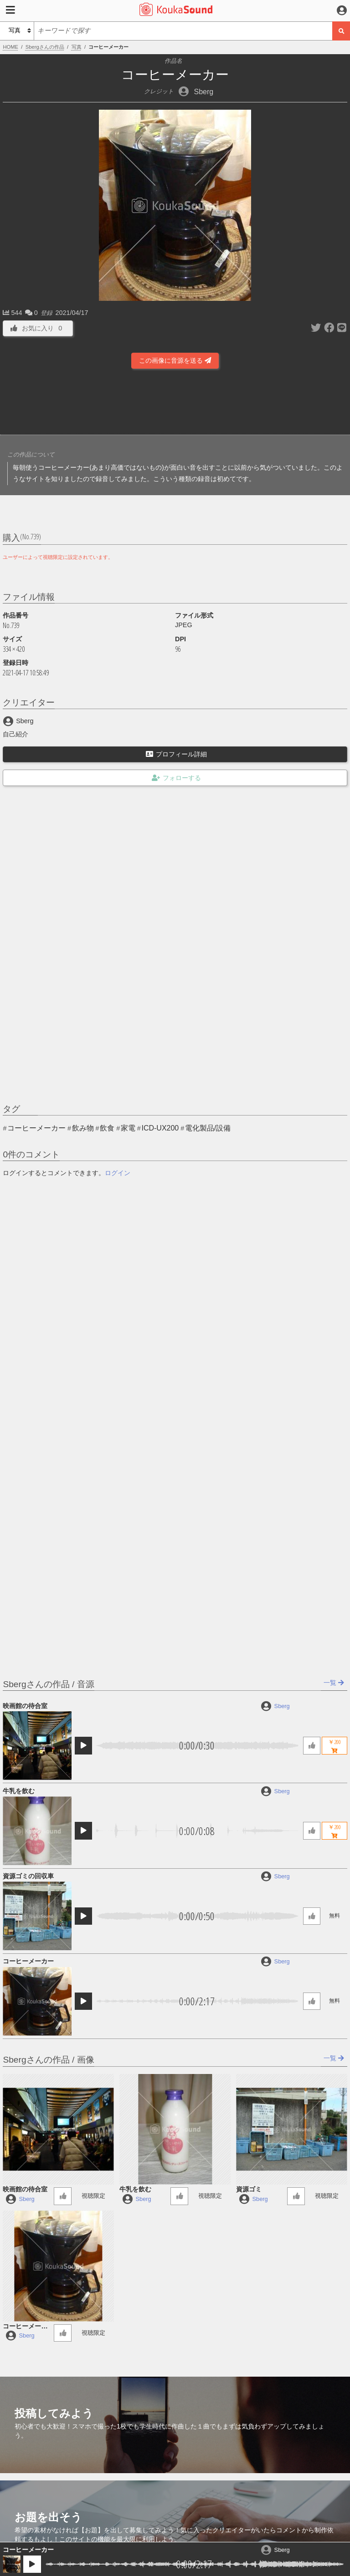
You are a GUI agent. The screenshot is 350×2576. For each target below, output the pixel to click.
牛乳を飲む (19, 1791)
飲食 (107, 1128)
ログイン (117, 1172)
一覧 (334, 1682)
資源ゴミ (249, 2189)
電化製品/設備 (208, 1128)
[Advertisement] (175, 404)
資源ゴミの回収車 (28, 1876)
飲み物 (83, 1128)
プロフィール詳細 (176, 754)
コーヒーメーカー (28, 2549)
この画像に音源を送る (175, 360)
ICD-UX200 (160, 1128)
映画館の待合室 (25, 1705)
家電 (128, 1128)
